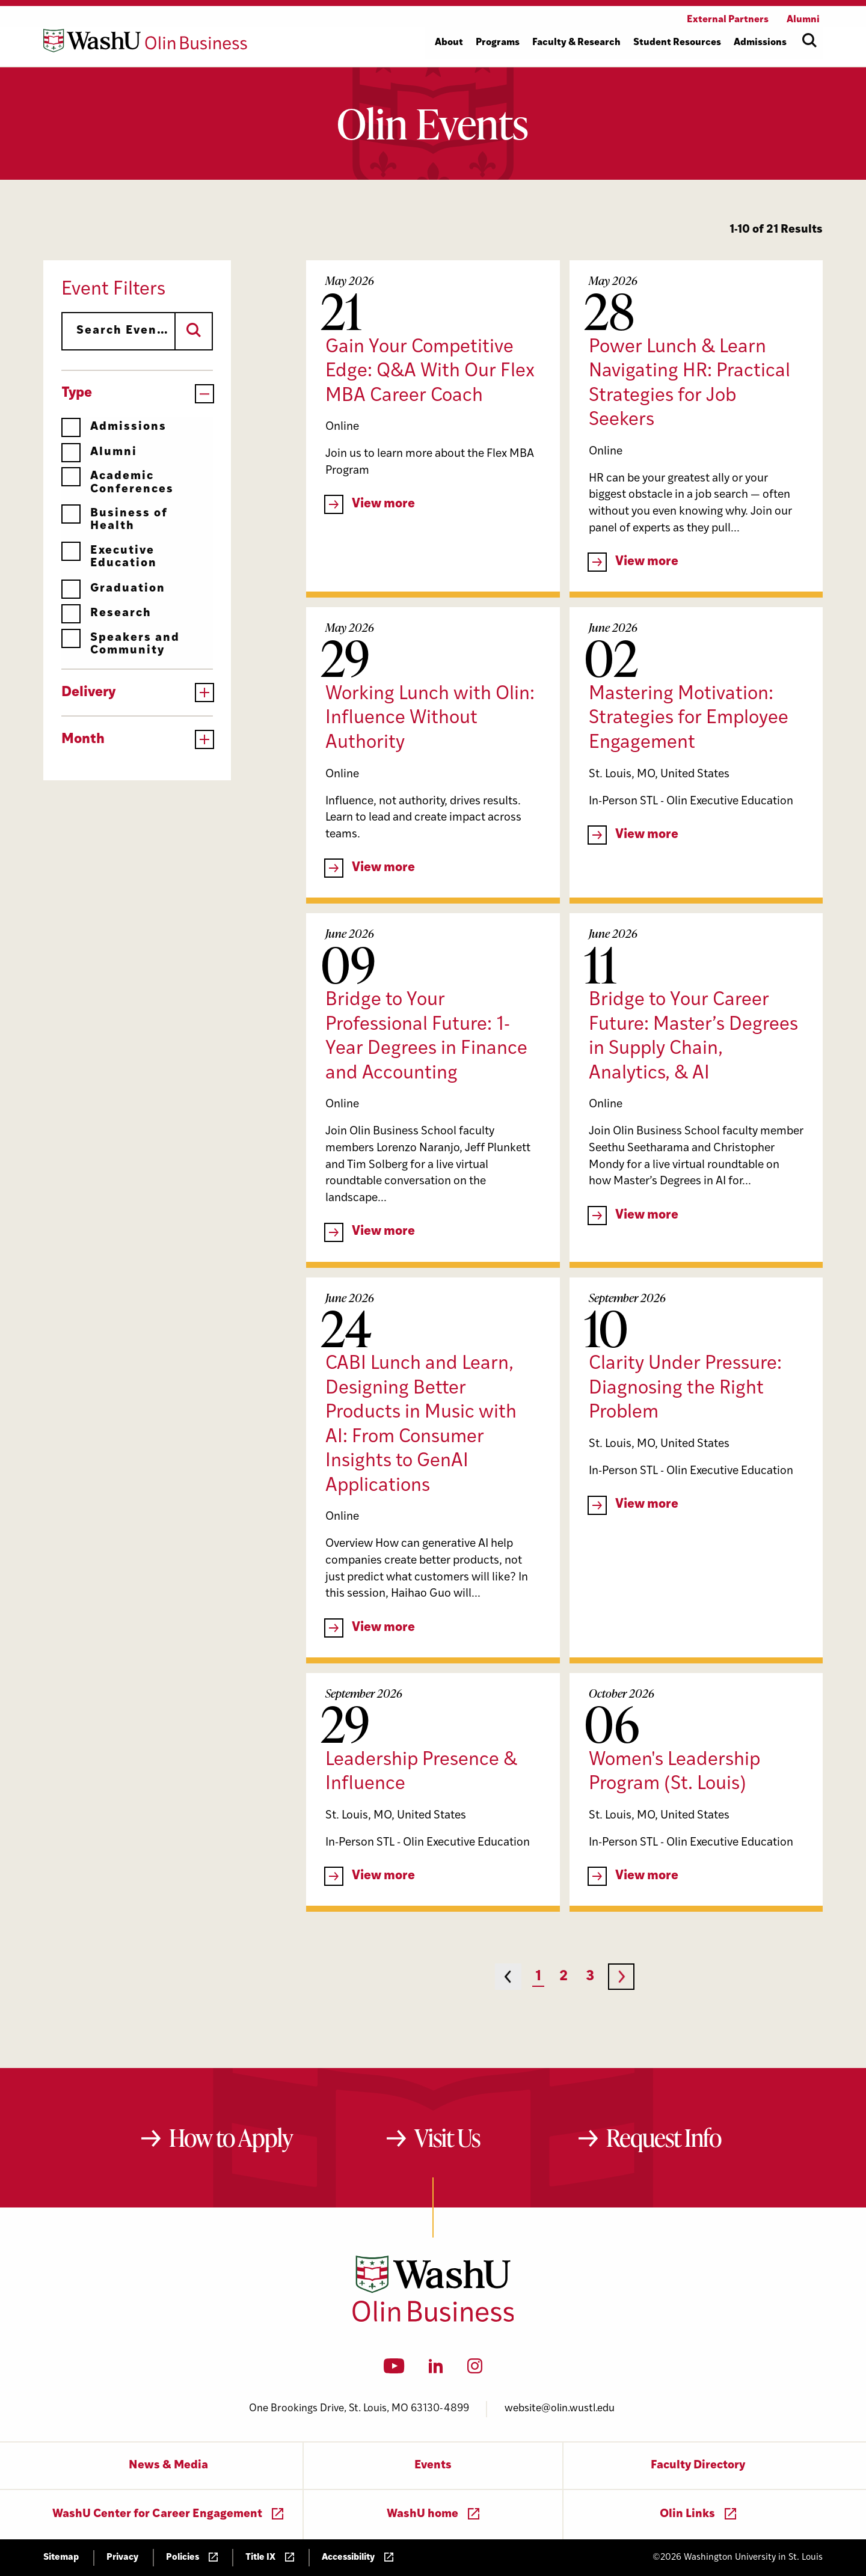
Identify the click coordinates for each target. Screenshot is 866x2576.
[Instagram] (474, 2370)
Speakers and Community (120, 644)
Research (106, 613)
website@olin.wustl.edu (560, 2408)
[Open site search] (809, 40)
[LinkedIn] (436, 2370)
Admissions (114, 427)
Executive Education (109, 557)
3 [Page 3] (590, 1977)
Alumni (99, 452)
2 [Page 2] (563, 1977)
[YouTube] (394, 2370)
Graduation (113, 589)
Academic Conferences (117, 482)
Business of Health (114, 519)
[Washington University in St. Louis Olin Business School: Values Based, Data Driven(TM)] (433, 2319)
